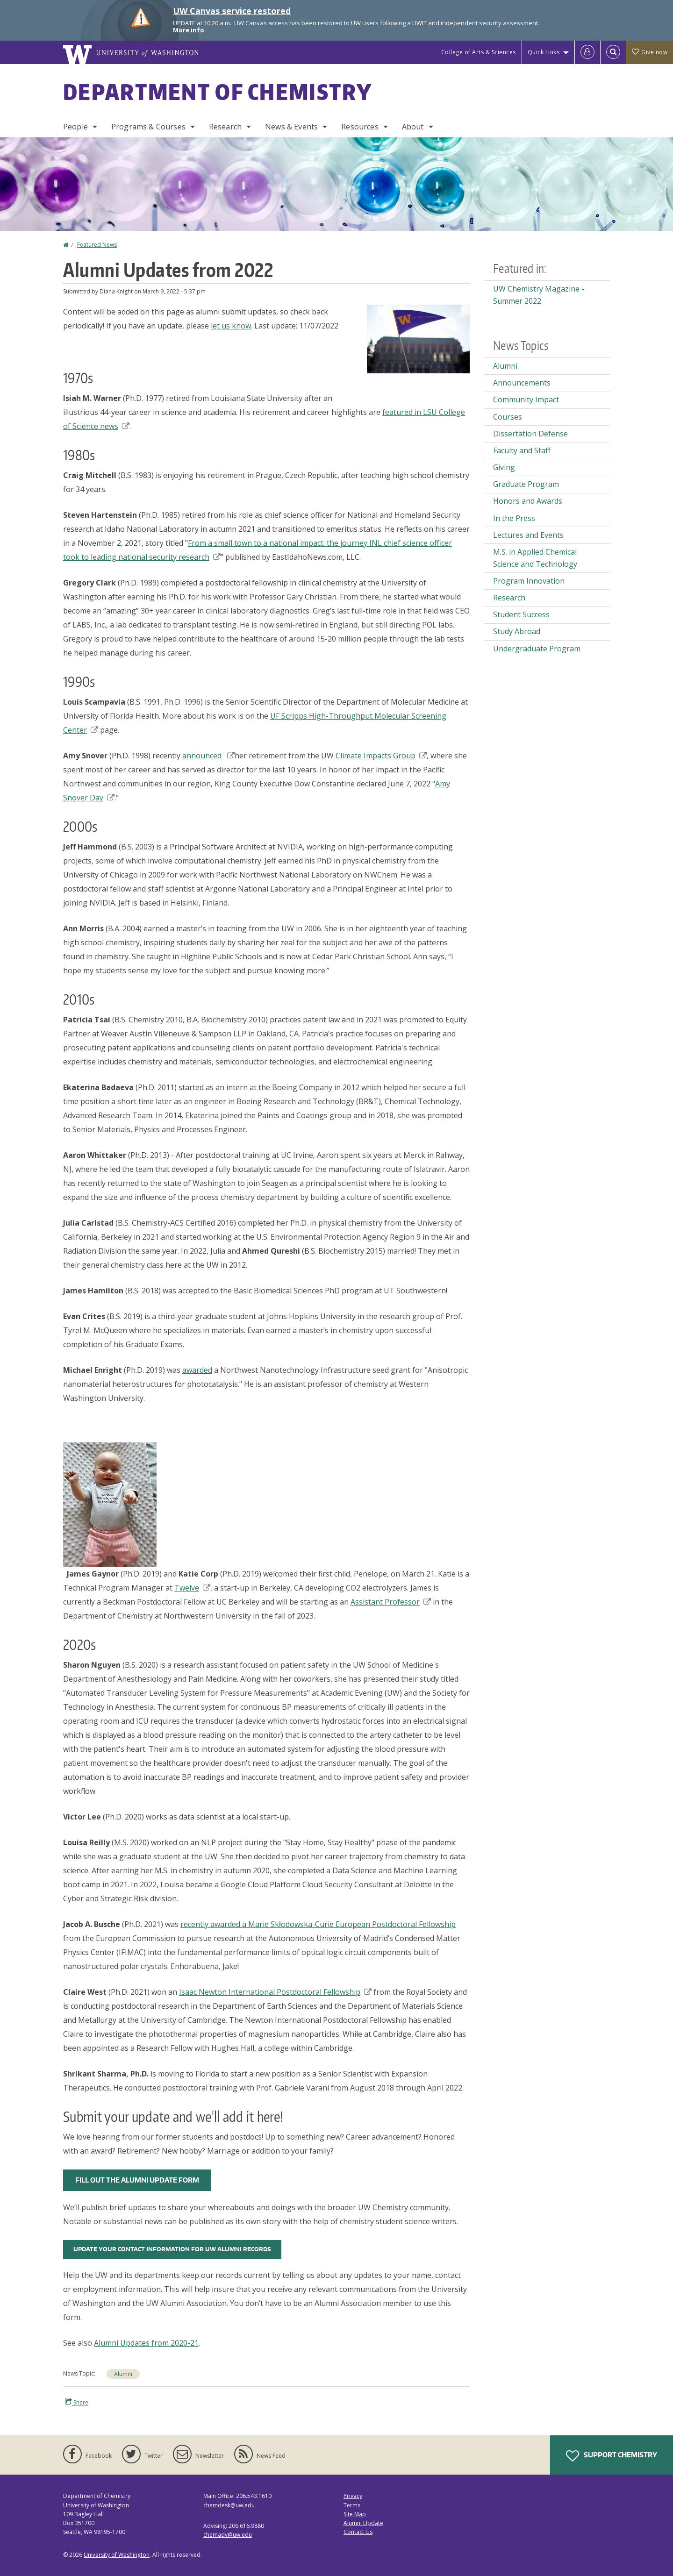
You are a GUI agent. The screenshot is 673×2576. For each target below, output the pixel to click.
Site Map (355, 2514)
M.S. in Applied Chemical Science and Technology (535, 558)
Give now (649, 52)
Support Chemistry (611, 2455)
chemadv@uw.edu (227, 2535)
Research (225, 126)
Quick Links (544, 52)
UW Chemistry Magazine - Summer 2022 (538, 295)
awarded (197, 1370)
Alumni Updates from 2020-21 (146, 2343)
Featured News (97, 245)
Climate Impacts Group (381, 755)
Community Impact (526, 399)
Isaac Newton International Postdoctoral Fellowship (275, 1992)
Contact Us (358, 2532)
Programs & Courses (148, 126)
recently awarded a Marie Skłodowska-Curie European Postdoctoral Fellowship (318, 1924)
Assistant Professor (391, 1602)
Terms (352, 2505)
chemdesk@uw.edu (229, 2505)
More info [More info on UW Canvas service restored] (188, 30)
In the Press (514, 518)
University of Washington (117, 2555)
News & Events (291, 126)
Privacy (353, 2496)
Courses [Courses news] (507, 417)
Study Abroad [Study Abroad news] (516, 631)
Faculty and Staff (522, 450)
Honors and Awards (527, 501)
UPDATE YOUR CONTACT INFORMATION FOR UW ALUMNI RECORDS (172, 2249)
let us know (231, 326)
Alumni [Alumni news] (123, 2374)
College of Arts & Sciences (478, 52)
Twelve (192, 1588)
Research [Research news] (509, 597)
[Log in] (587, 52)
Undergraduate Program (536, 648)
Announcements (522, 383)
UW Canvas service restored (232, 10)
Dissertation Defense (530, 433)
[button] (418, 338)
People (75, 126)
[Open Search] (613, 52)
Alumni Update (363, 2523)
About (413, 126)
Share (76, 2402)
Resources (359, 126)
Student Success (521, 614)
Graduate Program (526, 484)
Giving (504, 467)
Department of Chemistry (217, 91)
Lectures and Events (528, 535)
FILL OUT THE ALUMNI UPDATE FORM (137, 2180)
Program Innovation (529, 581)
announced (208, 755)
